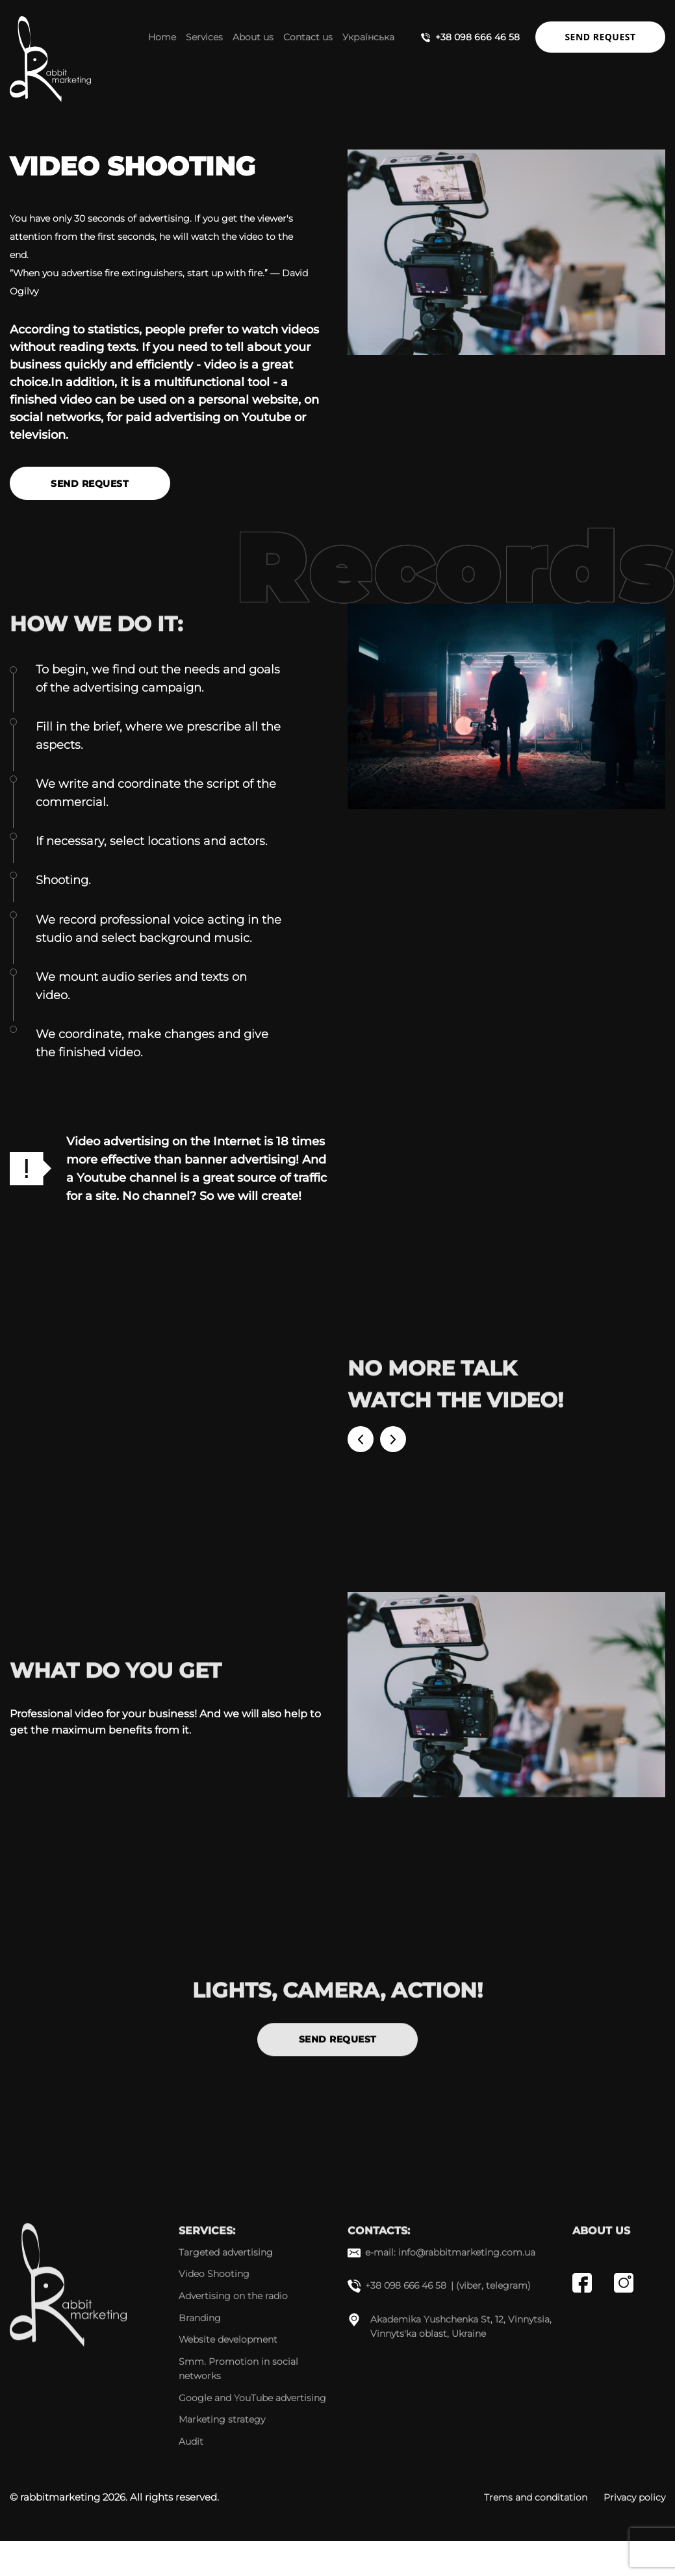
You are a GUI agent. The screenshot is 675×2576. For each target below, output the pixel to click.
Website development (228, 2341)
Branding (200, 2319)
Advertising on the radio (233, 2298)
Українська (368, 37)
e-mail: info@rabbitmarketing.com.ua (455, 2253)
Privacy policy (632, 2498)
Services (204, 37)
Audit (191, 2443)
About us (253, 37)
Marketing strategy (222, 2421)
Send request (600, 37)
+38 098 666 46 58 (477, 37)
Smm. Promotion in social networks (238, 2371)
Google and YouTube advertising (252, 2399)
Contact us (308, 37)
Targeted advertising (226, 2253)
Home (162, 37)
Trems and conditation (524, 2498)
